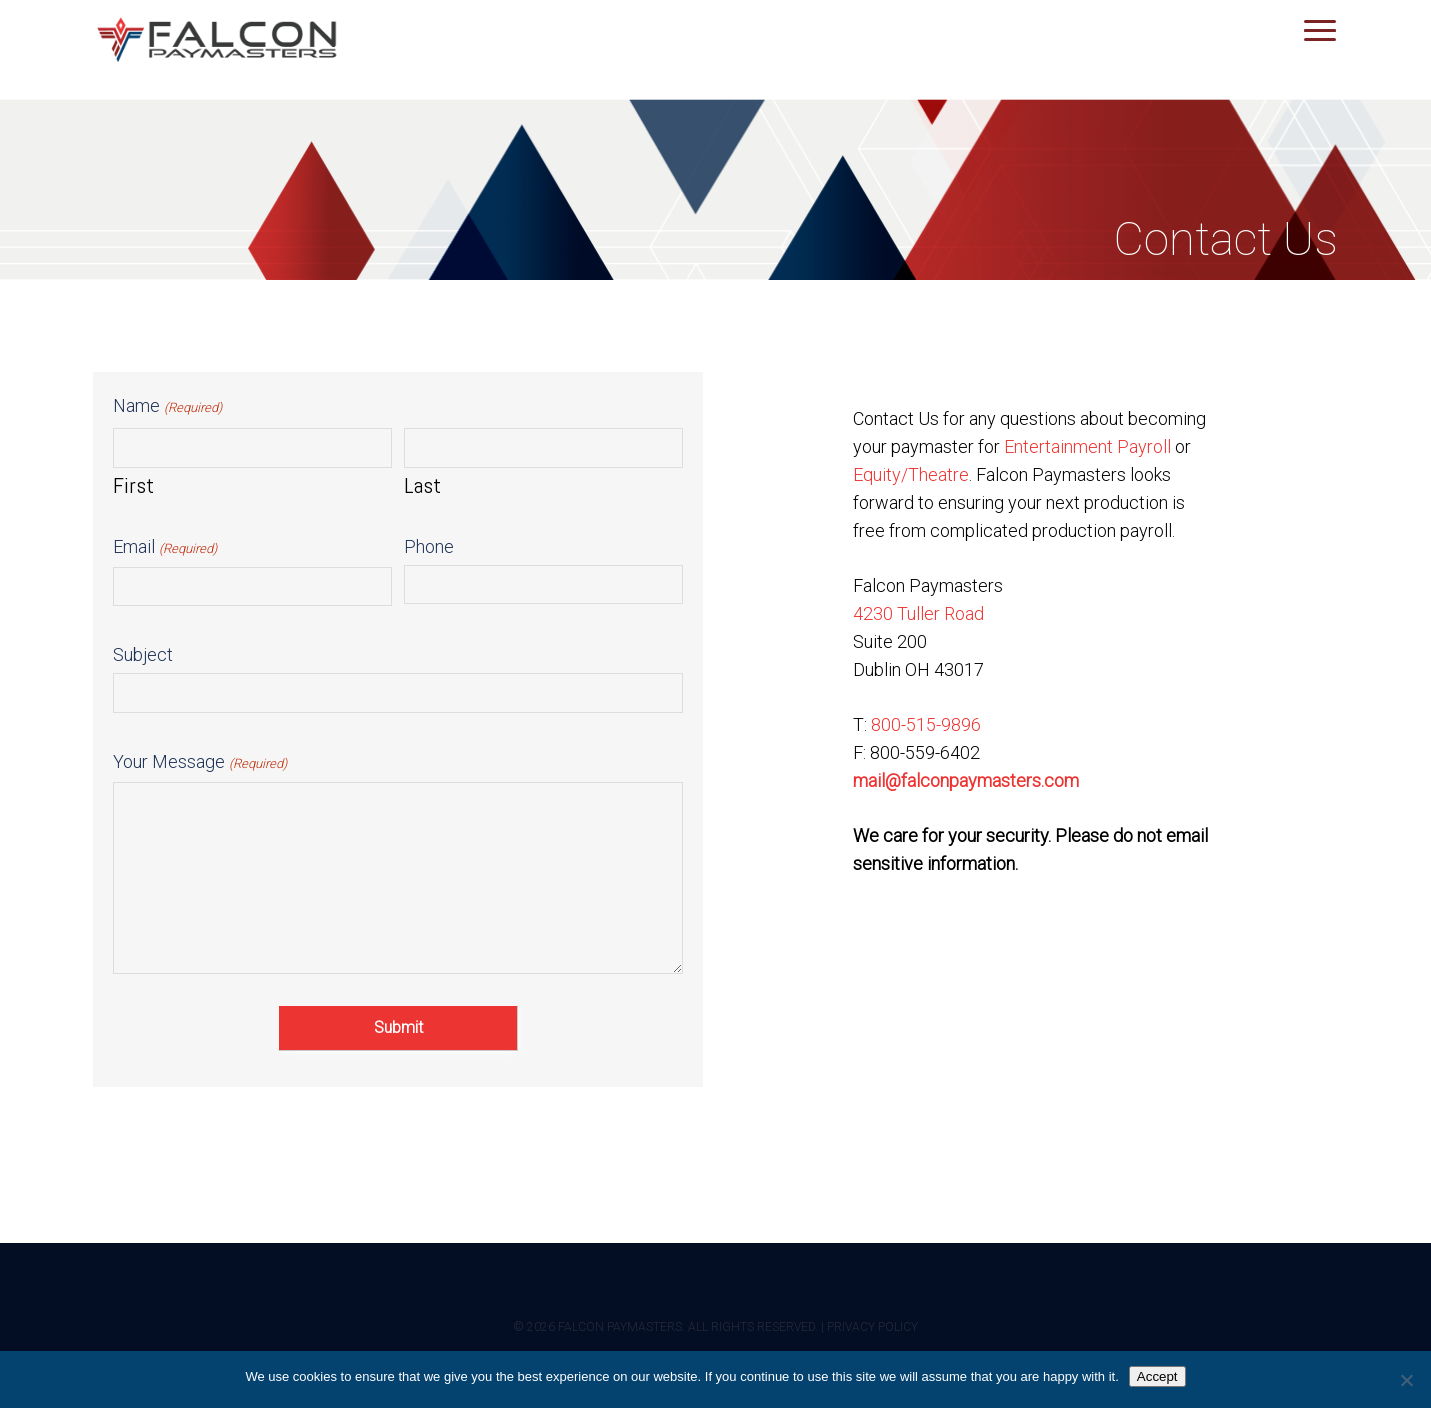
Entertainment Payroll (1087, 446)
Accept (1157, 1376)
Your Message (199, 763)
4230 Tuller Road (918, 613)
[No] (1406, 1380)
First (133, 484)
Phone (429, 546)
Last (422, 484)
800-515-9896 (926, 724)
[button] (1321, 30)
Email (164, 548)
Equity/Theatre (911, 474)
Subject (143, 654)
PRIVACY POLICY (872, 1327)
